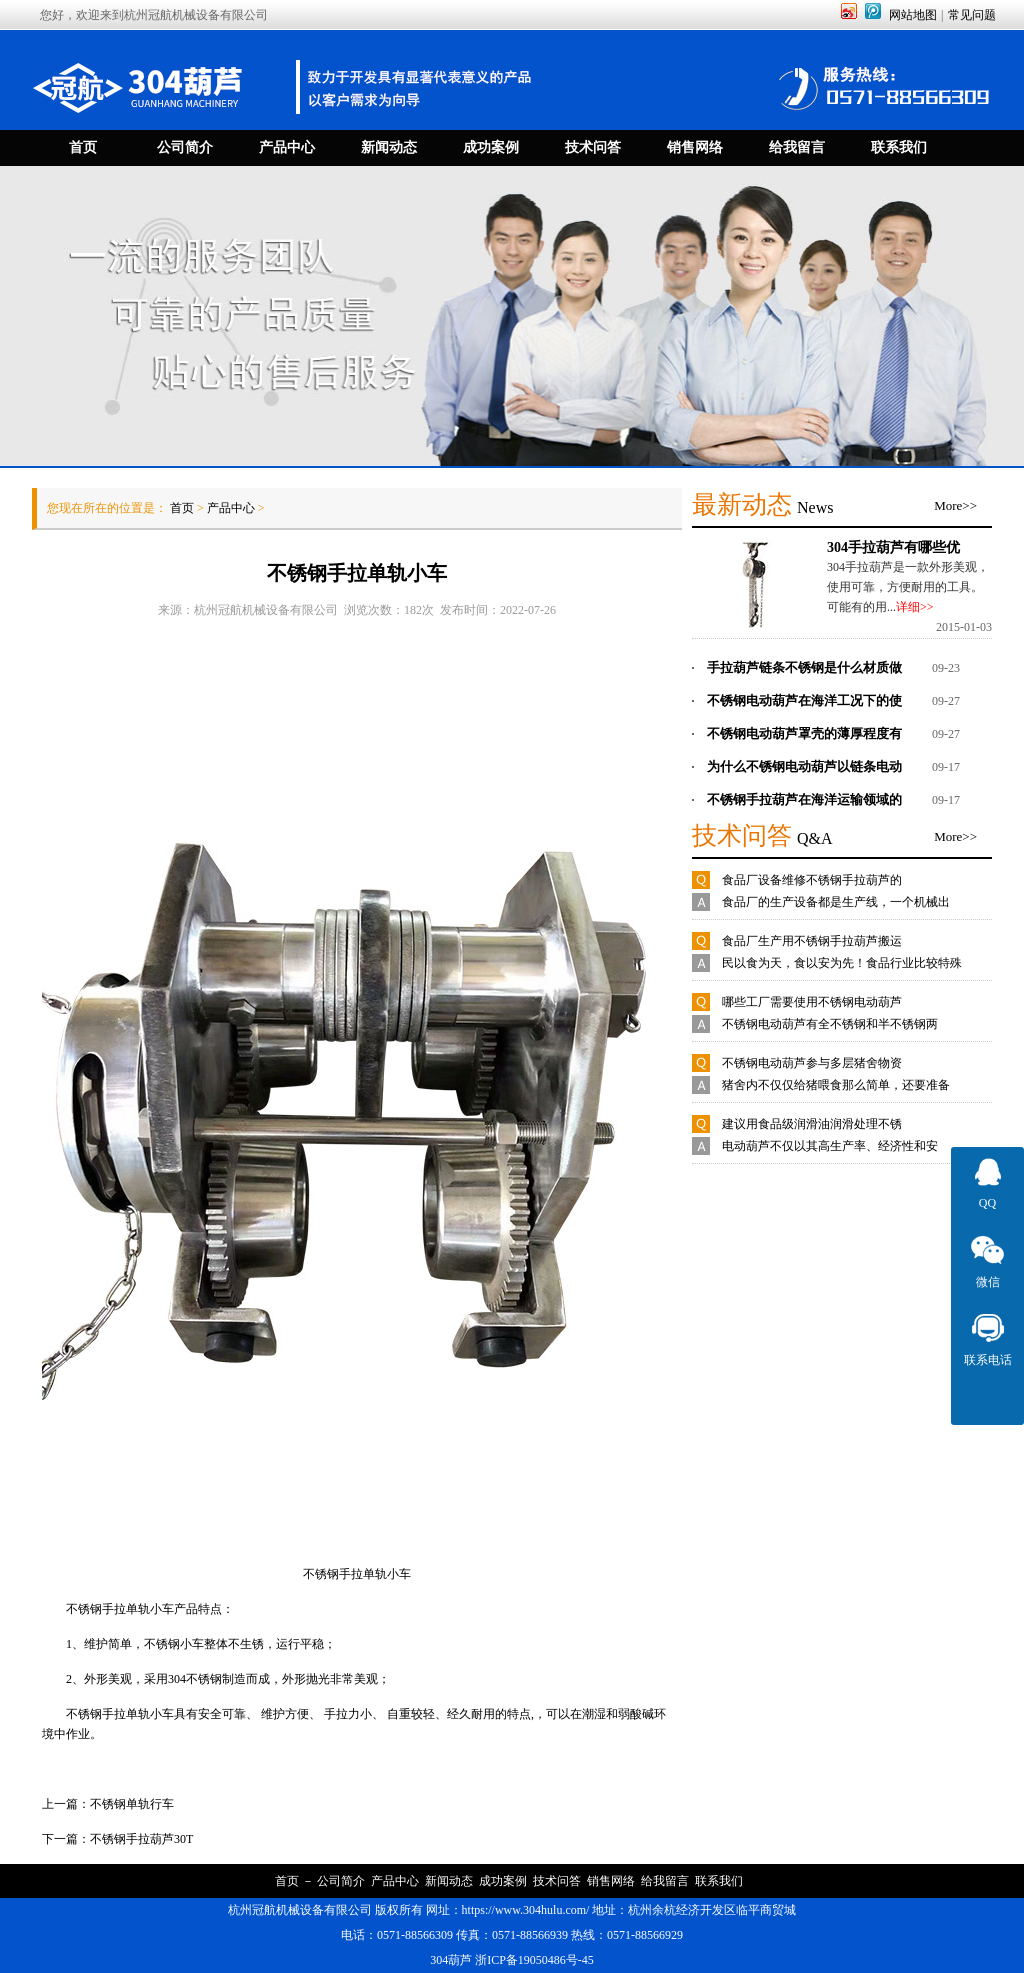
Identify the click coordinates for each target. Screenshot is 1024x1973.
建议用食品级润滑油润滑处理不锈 (812, 1124)
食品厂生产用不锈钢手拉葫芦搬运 (812, 941)
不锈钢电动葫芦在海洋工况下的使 (804, 700)
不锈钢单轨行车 (132, 1804)
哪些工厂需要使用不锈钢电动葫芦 (812, 1002)
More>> (955, 505)
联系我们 (719, 1881)
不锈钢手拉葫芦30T (141, 1839)
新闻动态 (449, 1881)
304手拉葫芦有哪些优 (893, 547)
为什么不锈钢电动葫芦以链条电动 (804, 766)
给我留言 (665, 1881)
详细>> (915, 607)
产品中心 (231, 508)
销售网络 (611, 1881)
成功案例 (503, 1881)
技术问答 (557, 1881)
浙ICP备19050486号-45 (534, 1960)
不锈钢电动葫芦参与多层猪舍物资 (812, 1063)
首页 (182, 508)
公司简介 (341, 1881)
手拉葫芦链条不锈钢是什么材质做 (804, 667)
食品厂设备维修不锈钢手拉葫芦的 (812, 880)
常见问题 (972, 15)
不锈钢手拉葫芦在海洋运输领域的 (804, 799)
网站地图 (913, 15)
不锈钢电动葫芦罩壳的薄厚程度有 (804, 733)
